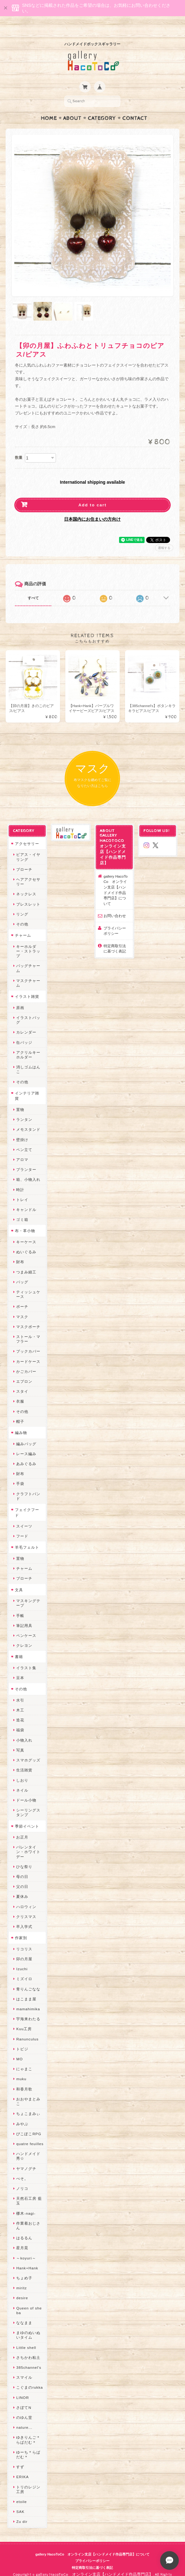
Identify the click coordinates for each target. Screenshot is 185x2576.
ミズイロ (24, 1967)
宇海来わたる (28, 2007)
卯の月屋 (24, 1947)
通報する (164, 535)
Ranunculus (27, 2027)
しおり (22, 1768)
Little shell (26, 2335)
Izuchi (22, 1957)
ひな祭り (24, 1854)
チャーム (23, 923)
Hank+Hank (27, 2256)
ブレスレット (28, 892)
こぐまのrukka (29, 2375)
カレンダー (26, 1020)
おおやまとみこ (28, 2089)
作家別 (21, 1926)
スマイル (24, 2365)
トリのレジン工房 (28, 2477)
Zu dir (21, 2509)
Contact (134, 106)
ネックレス (26, 882)
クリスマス (26, 1904)
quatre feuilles (30, 2132)
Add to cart (92, 493)
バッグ (22, 1270)
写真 (20, 1738)
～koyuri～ (26, 2246)
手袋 (20, 1471)
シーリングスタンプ (28, 1800)
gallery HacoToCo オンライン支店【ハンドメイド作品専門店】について (115, 877)
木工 (20, 1698)
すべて (33, 586)
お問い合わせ (115, 904)
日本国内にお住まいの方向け (92, 507)
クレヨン (24, 1633)
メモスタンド (28, 1117)
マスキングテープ (28, 1591)
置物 (20, 1097)
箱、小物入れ (28, 1167)
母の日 (22, 1864)
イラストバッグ (28, 1007)
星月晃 (22, 2236)
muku (21, 2067)
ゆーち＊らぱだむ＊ (28, 2442)
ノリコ (22, 2176)
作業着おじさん (28, 2213)
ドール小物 (26, 1788)
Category (102, 106)
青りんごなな (28, 1977)
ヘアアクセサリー (28, 869)
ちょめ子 (24, 2266)
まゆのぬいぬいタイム (28, 2322)
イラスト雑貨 (27, 984)
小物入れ (24, 1728)
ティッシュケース (28, 1282)
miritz (21, 2276)
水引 (20, 1688)
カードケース (28, 1349)
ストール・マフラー (28, 1326)
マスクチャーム (28, 970)
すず (20, 2455)
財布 (20, 1250)
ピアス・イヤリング (28, 844)
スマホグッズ (28, 1748)
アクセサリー (27, 831)
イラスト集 (26, 1656)
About (72, 106)
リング (22, 902)
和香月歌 (24, 2077)
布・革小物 (25, 1219)
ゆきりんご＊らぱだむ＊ (28, 2427)
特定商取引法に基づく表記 (115, 936)
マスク (22, 1305)
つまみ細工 (26, 1260)
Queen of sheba (29, 2298)
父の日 (22, 1874)
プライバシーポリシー (115, 919)
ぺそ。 (22, 2166)
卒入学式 (24, 1914)
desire (22, 2286)
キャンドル (26, 1197)
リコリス (24, 1937)
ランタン (24, 1107)
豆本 (20, 1666)
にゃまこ (24, 2057)
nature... (24, 2415)
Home (49, 106)
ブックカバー (28, 1339)
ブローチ (24, 857)
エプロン (24, 1369)
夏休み (22, 1884)
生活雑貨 (24, 1758)
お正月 (22, 1825)
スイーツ (24, 1514)
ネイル (22, 1778)
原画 (20, 995)
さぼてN (23, 2395)
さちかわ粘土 (28, 2345)
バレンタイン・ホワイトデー (28, 1839)
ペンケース (26, 1623)
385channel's (28, 2355)
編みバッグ (26, 1432)
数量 (18, 445)
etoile (21, 2489)
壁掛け (22, 1128)
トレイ (22, 1187)
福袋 (20, 1718)
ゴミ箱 (22, 1207)
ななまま (24, 2311)
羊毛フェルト (27, 1535)
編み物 (21, 1420)
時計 (20, 1178)
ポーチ (22, 1294)
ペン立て (24, 1137)
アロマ (22, 1147)
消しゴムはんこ (28, 1057)
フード (22, 1524)
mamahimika (28, 1997)
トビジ (22, 2037)
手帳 (20, 1603)
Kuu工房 (24, 2017)
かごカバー (26, 1359)
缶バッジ (24, 1030)
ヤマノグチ (26, 2156)
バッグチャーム (28, 956)
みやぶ (22, 2112)
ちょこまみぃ (28, 2101)
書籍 (19, 1644)
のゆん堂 (24, 2405)
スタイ (22, 1379)
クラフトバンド (28, 1484)
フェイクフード (27, 1500)
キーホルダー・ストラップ (28, 939)
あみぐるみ (26, 1452)
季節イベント (27, 1814)
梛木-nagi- (25, 2201)
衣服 (20, 1389)
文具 (19, 1578)
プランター (26, 1157)
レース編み (26, 1442)
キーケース (26, 1230)
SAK (20, 2499)
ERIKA (22, 2465)
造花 (20, 1708)
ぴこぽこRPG (28, 2122)
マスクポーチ (28, 1315)
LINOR (22, 2385)
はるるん (24, 2226)
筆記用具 (24, 1613)
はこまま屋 (26, 1987)
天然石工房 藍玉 (29, 2188)
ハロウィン (26, 1895)
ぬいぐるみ (26, 1240)
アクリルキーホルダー (28, 1042)
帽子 (20, 1409)
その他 (22, 912)
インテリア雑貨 (27, 1084)
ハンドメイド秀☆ (28, 2144)
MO (19, 2047)
